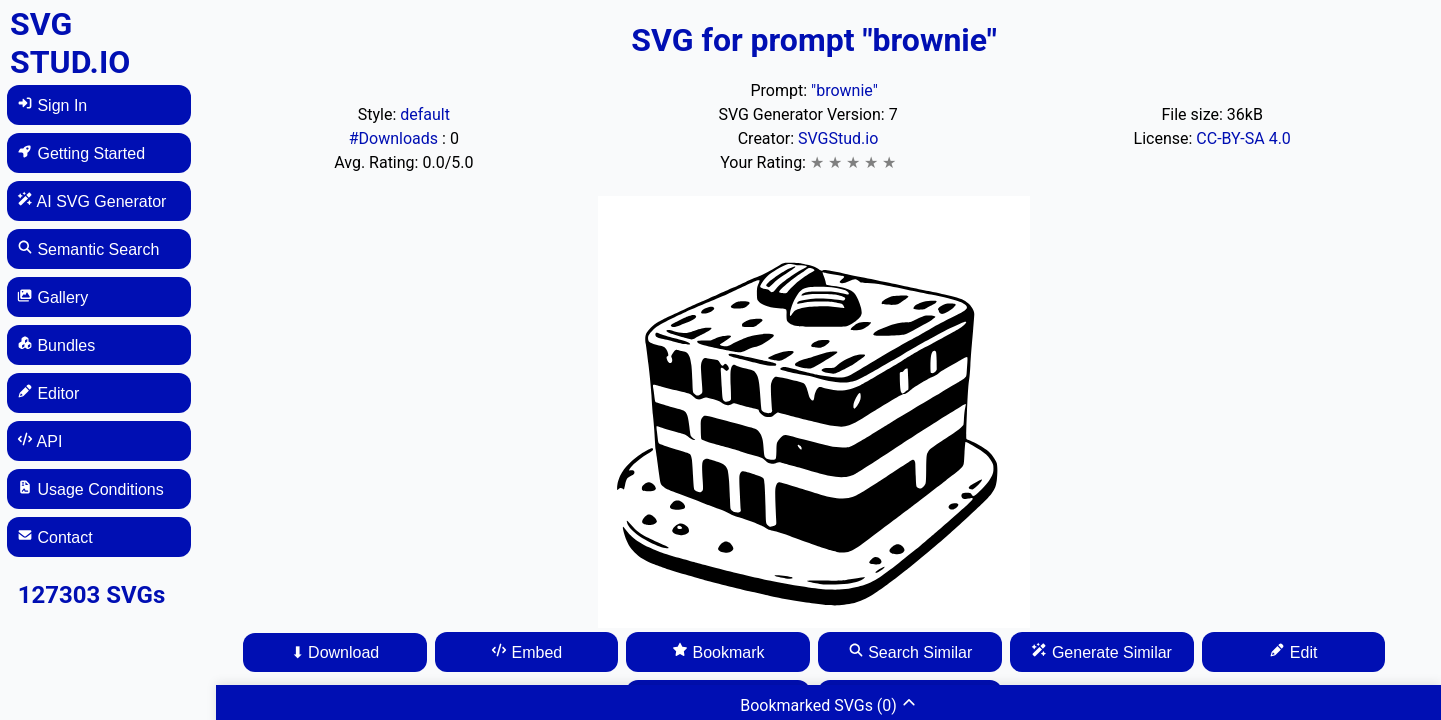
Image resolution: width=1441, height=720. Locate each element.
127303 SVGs (92, 595)
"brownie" (844, 90)
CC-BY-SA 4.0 (1243, 138)
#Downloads (395, 138)
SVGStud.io (838, 138)
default (425, 114)
